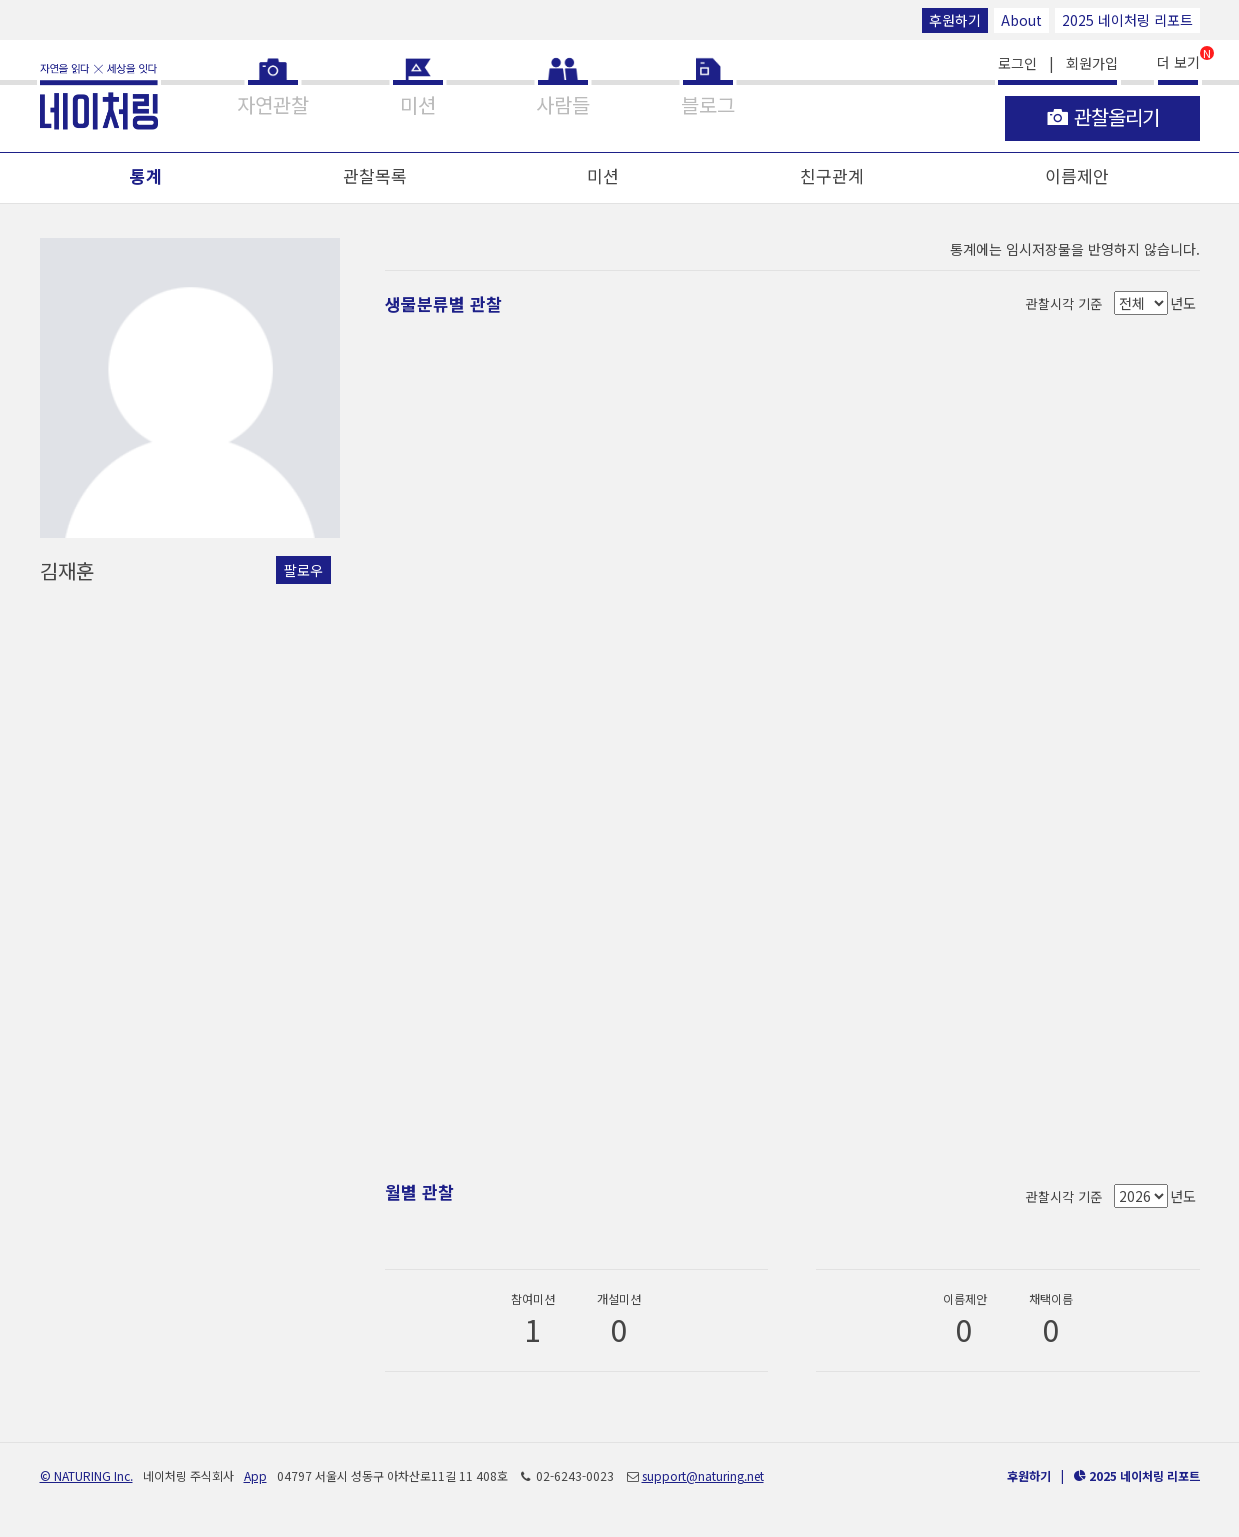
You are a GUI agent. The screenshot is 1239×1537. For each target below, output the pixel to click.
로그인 (1017, 63)
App (255, 1475)
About (1021, 20)
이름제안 (1077, 175)
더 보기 (1178, 60)
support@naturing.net (703, 1475)
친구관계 (832, 175)
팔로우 (303, 570)
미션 (603, 175)
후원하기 (955, 20)
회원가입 (1092, 63)
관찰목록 (375, 175)
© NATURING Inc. (86, 1475)
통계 (146, 175)
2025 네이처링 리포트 (1127, 20)
